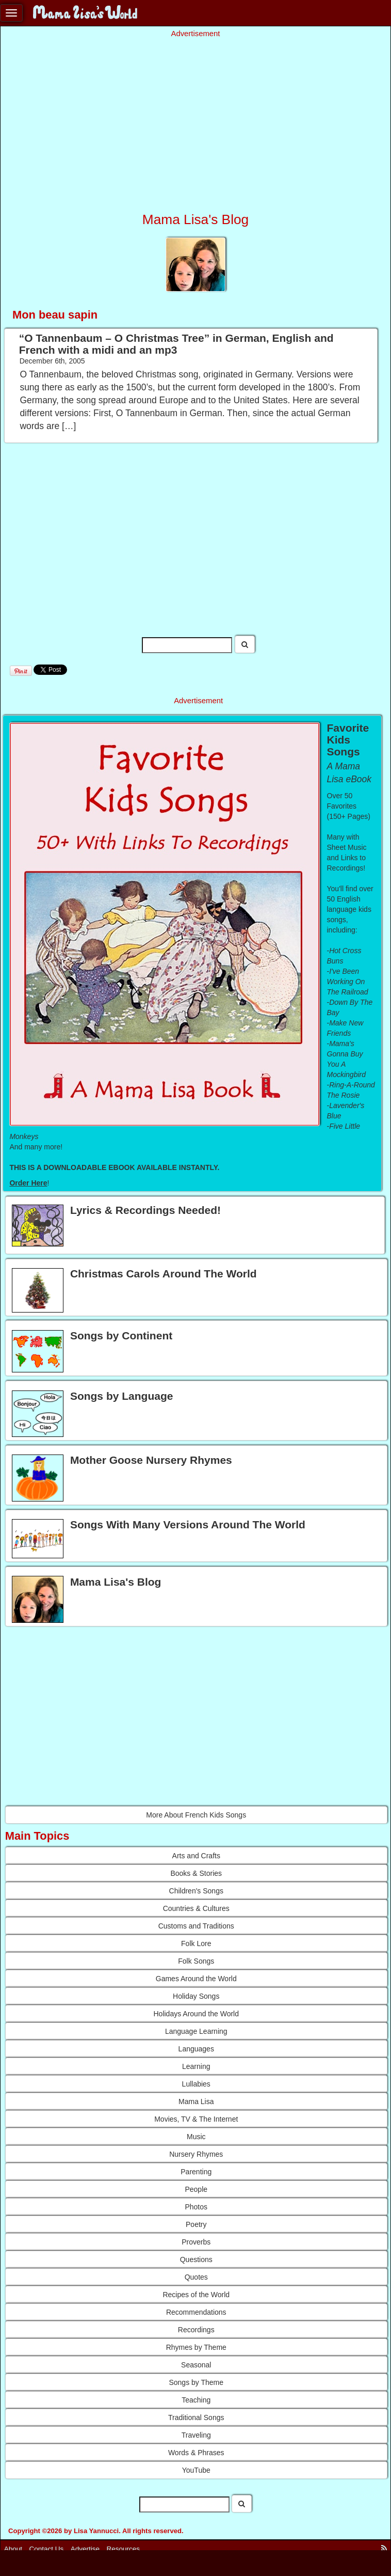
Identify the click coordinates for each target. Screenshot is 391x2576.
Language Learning (196, 2031)
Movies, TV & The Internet (196, 2119)
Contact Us (46, 2549)
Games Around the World (196, 1978)
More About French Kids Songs (196, 1815)
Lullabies (196, 2084)
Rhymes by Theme (196, 2347)
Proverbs (196, 2242)
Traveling (196, 2435)
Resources (123, 2549)
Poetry (196, 2224)
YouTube (196, 2470)
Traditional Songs (196, 2417)
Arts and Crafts (196, 1856)
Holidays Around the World (196, 2014)
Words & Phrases (196, 2452)
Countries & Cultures (196, 1908)
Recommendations (196, 2312)
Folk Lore (196, 1943)
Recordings (196, 2330)
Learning (196, 2066)
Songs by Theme (196, 2382)
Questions (196, 2259)
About (13, 2549)
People (196, 2189)
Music (196, 2136)
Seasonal (196, 2365)
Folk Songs (196, 1961)
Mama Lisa (196, 2101)
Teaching (196, 2400)
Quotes (196, 2277)
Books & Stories (196, 1873)
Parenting (196, 2172)
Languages (196, 2049)
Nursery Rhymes (196, 2154)
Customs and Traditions (196, 1926)
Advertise (85, 2549)
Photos (196, 2207)
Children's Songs (196, 1891)
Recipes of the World (196, 2294)
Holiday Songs (196, 1996)
